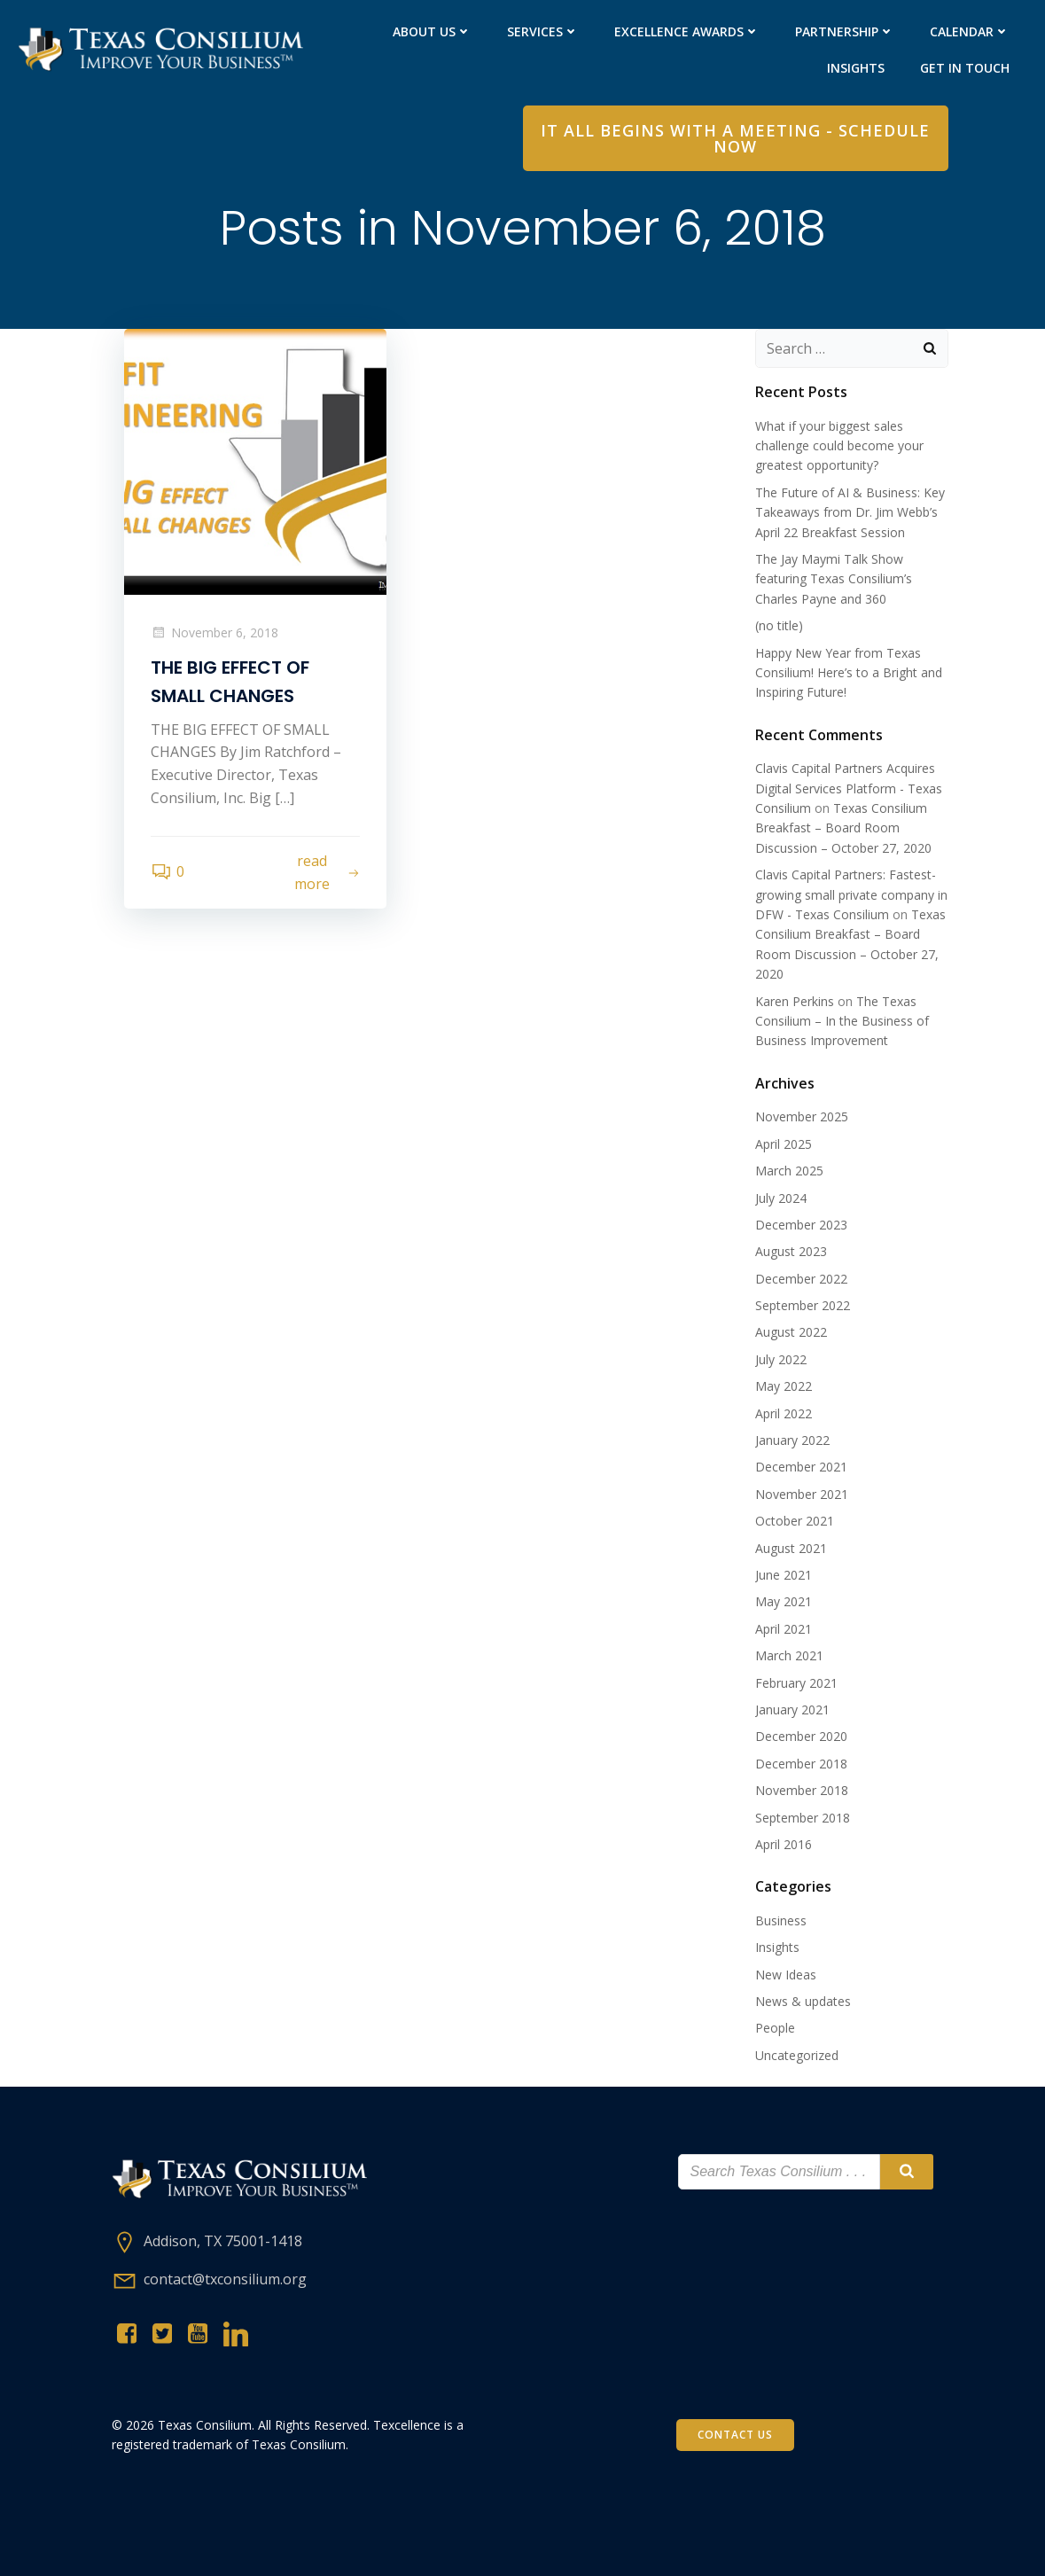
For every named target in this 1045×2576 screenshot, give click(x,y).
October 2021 (794, 1520)
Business (781, 1920)
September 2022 (802, 1305)
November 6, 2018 (214, 632)
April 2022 (783, 1413)
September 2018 (802, 1817)
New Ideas (785, 1974)
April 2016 (783, 1844)
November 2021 (801, 1494)
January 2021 (792, 1709)
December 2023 (801, 1224)
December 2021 (801, 1466)
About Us (432, 31)
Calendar (970, 31)
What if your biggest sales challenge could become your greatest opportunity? (839, 446)
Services (543, 31)
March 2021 (789, 1655)
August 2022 (791, 1331)
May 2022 (783, 1386)
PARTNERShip (844, 31)
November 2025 (801, 1116)
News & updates (803, 2001)
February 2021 (796, 1682)
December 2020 (801, 1736)
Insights (856, 67)
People (775, 2027)
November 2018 (801, 1790)
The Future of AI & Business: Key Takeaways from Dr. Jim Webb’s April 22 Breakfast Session (850, 512)
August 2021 (791, 1548)
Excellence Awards (687, 31)
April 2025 (783, 1144)
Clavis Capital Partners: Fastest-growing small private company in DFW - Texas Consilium (851, 894)
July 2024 (781, 1198)
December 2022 (801, 1278)
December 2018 (801, 1763)
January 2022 (792, 1440)
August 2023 (791, 1251)
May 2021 (783, 1601)
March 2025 (789, 1170)
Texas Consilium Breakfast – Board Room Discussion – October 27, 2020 (843, 828)
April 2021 (783, 1628)
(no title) (779, 625)
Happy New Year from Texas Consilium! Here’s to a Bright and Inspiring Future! (848, 672)
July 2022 (781, 1359)
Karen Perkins (794, 1001)
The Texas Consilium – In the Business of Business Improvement (842, 1021)
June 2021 (783, 1574)
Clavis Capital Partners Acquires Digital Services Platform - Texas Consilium (848, 788)
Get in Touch (965, 67)
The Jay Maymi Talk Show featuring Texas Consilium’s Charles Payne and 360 (833, 578)
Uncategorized (796, 2055)
